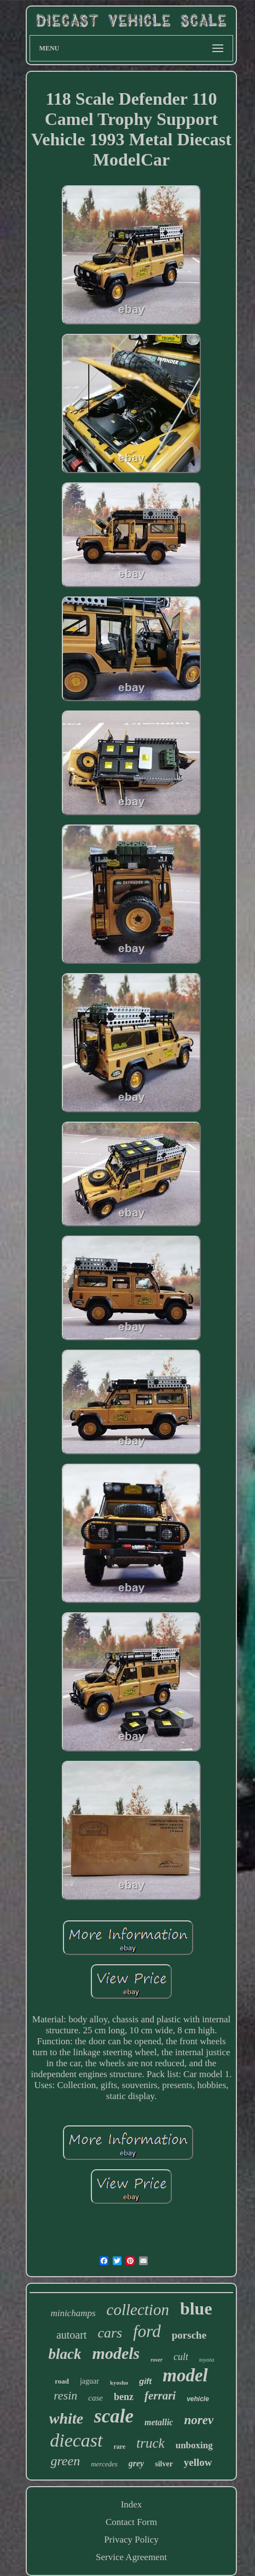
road (62, 2381)
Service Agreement (131, 2557)
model (185, 2375)
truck (150, 2443)
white (66, 2418)
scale (114, 2416)
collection (138, 2309)
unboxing (194, 2445)
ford (147, 2331)
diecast (76, 2440)
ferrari (160, 2395)
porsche (189, 2335)
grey (136, 2463)
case (95, 2397)
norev (198, 2420)
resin (65, 2395)
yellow (198, 2462)
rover (156, 2360)
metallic (158, 2422)
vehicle (198, 2399)
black (65, 2354)
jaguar (89, 2381)
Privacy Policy (131, 2539)
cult (180, 2356)
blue (196, 2308)
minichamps (72, 2313)
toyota (207, 2359)
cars (109, 2333)
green (65, 2461)
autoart (71, 2335)
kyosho (119, 2382)
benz (124, 2396)
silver (164, 2464)
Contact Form (131, 2522)
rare (120, 2446)
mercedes (104, 2464)
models (116, 2353)
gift (145, 2381)
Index (131, 2504)
